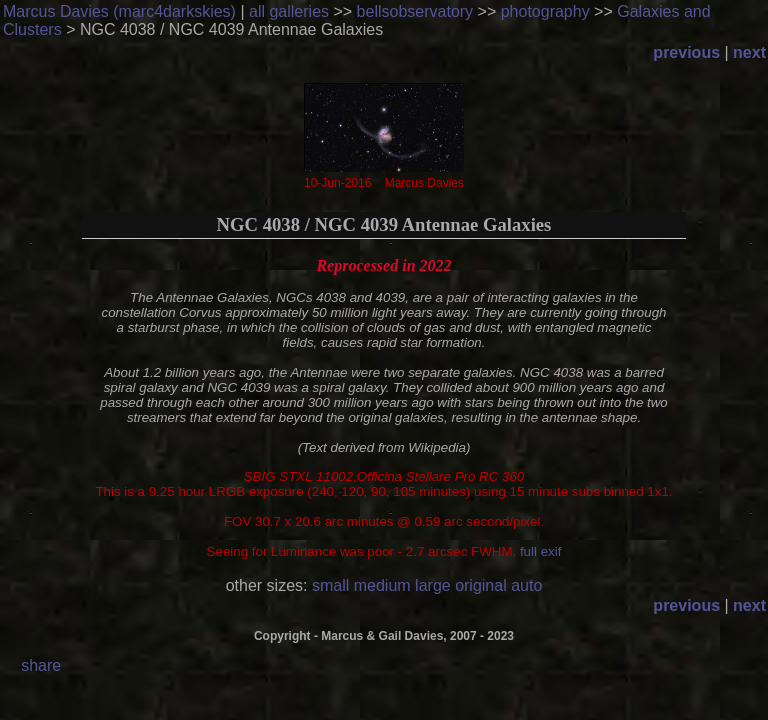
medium (382, 585)
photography (545, 11)
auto (526, 585)
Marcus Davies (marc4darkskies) (119, 11)
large (433, 585)
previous (686, 52)
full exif (540, 551)
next (749, 52)
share (41, 665)
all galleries (289, 11)
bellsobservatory (415, 11)
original (481, 585)
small (330, 585)
